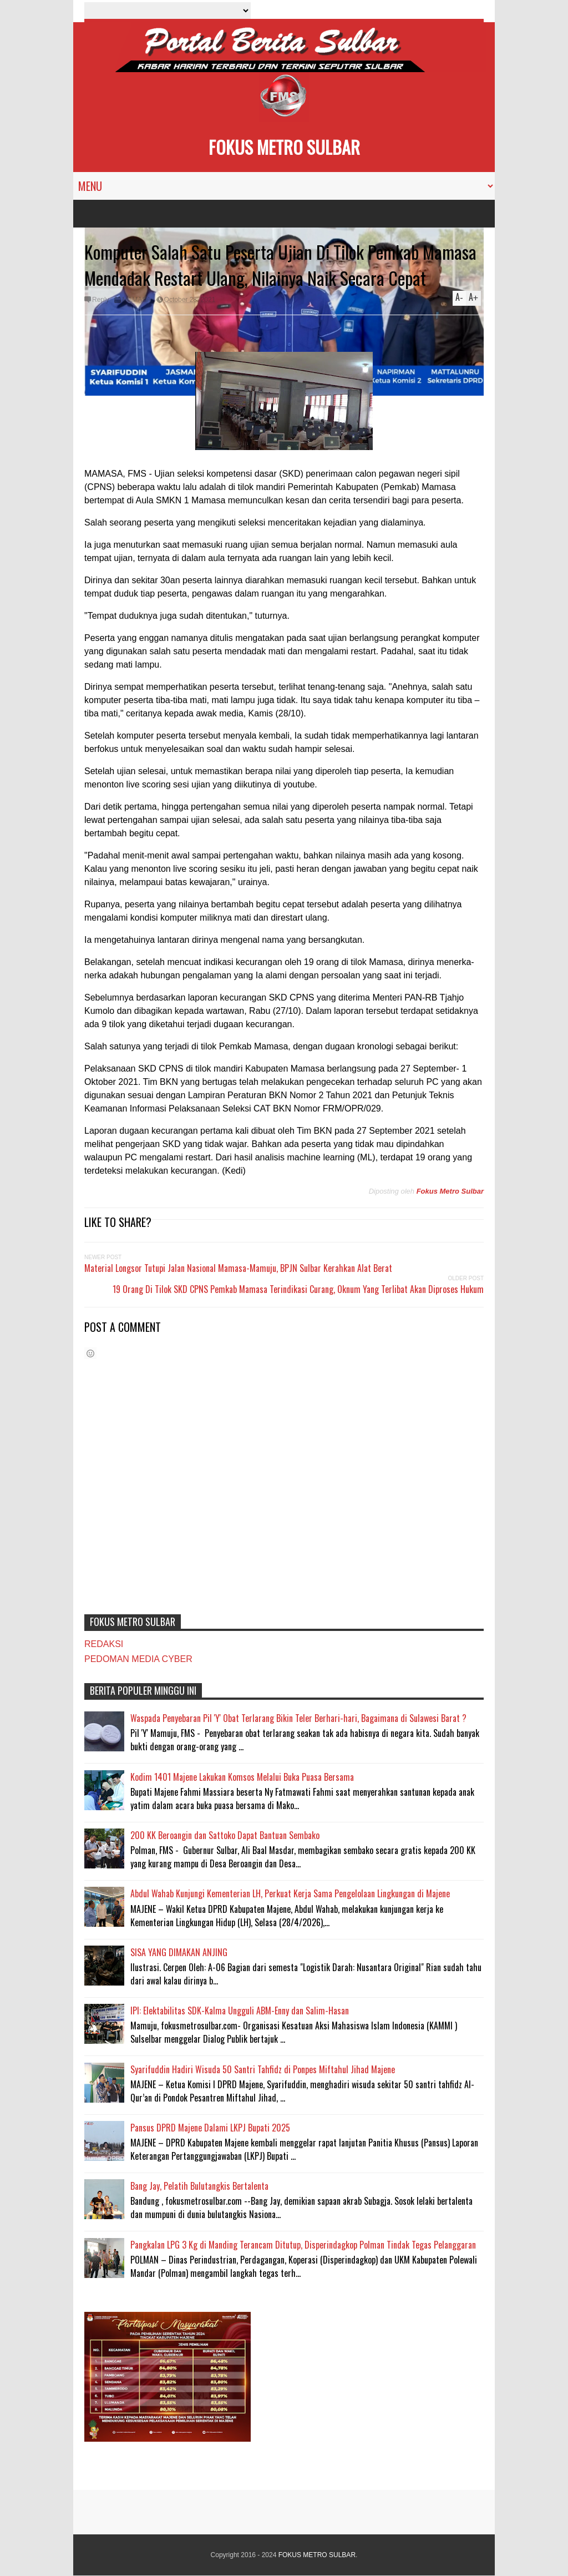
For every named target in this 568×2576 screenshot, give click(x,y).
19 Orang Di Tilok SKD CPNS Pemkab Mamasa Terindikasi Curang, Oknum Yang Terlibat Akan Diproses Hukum (298, 1289)
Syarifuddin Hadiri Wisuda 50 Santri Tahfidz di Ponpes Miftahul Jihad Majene (262, 2069)
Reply (100, 300)
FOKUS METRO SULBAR (284, 147)
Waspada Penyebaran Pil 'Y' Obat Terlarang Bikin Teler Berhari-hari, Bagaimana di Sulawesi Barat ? (298, 1718)
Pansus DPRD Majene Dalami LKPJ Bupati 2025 (210, 2127)
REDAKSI (103, 1644)
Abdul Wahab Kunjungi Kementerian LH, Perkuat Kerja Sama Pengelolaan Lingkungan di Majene (290, 1893)
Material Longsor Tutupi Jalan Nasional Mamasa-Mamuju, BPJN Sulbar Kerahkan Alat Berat (238, 1268)
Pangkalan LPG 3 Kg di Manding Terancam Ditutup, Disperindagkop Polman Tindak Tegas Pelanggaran (303, 2244)
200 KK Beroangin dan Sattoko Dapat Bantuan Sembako (225, 1835)
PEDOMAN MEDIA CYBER (138, 1659)
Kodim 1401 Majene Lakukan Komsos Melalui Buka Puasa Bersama (242, 1777)
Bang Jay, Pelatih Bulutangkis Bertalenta (199, 2186)
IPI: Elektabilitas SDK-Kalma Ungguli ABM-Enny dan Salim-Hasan (239, 2010)
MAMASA (136, 300)
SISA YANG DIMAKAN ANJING (178, 1952)
